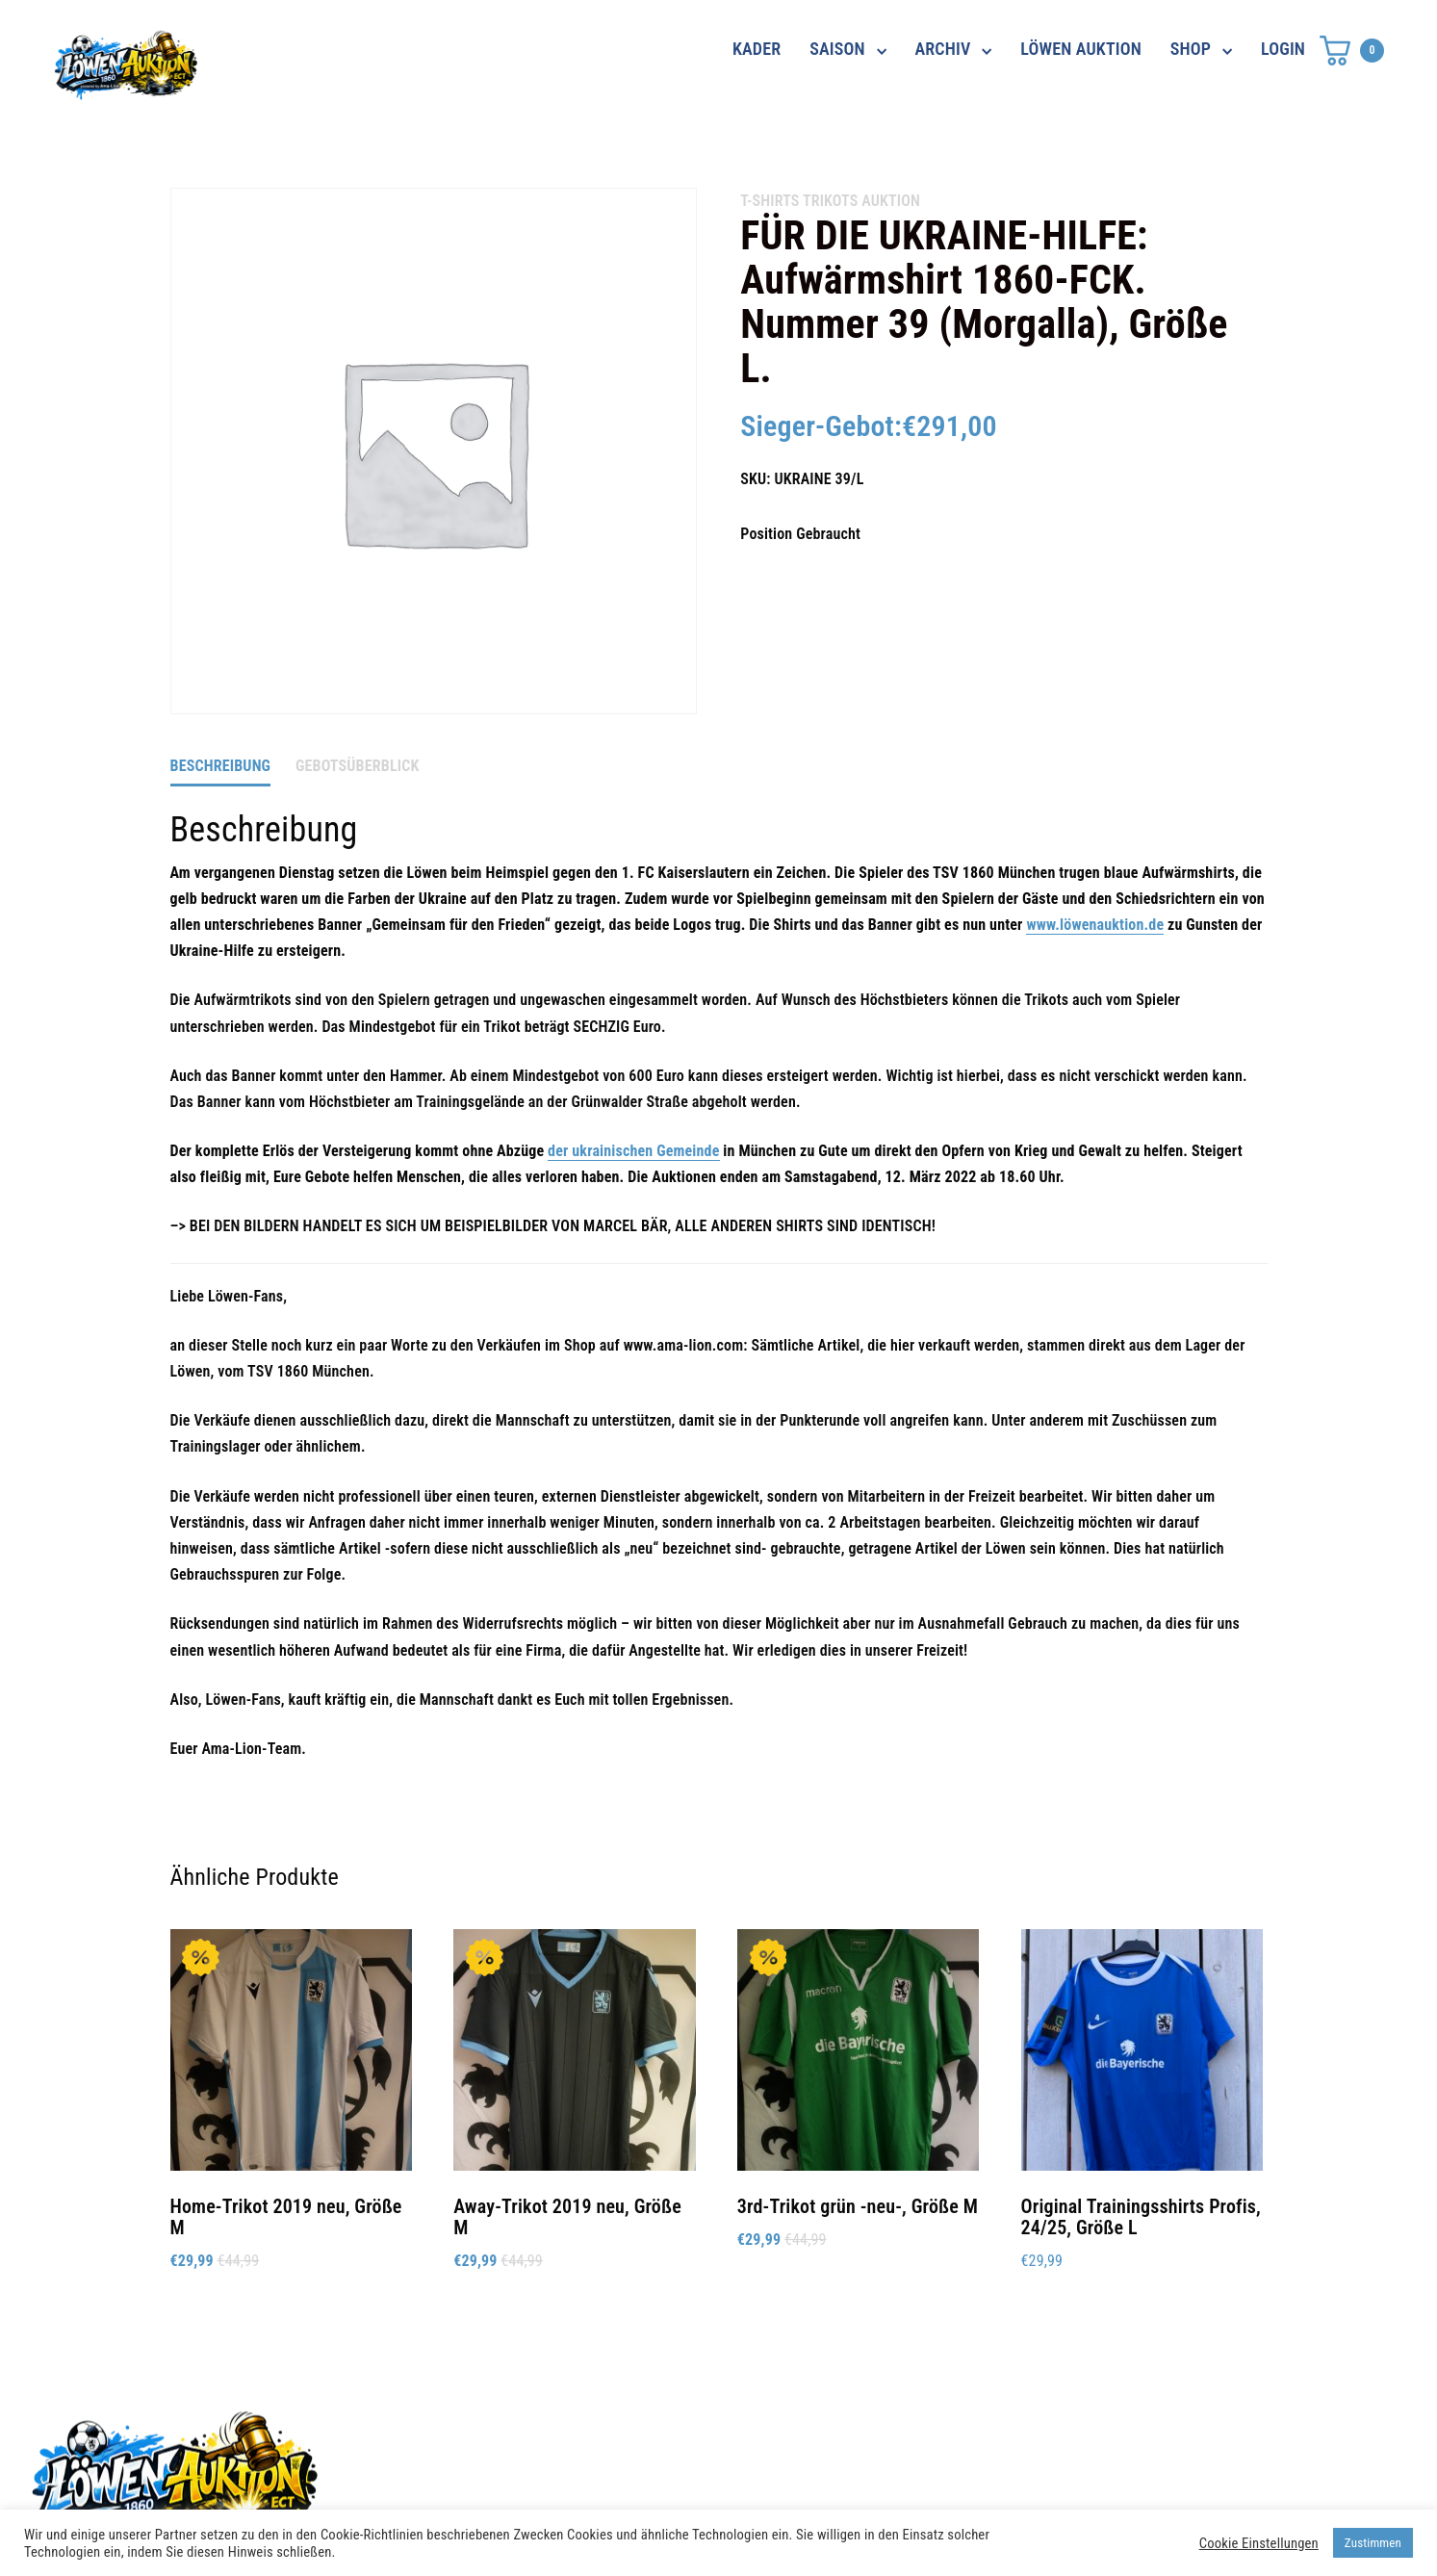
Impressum (1007, 2469)
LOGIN (1283, 49)
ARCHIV (943, 49)
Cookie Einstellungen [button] (1259, 2543)
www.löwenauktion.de (1095, 924)
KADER (756, 49)
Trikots (830, 201)
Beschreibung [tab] (220, 766)
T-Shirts (769, 201)
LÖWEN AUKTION (1081, 49)
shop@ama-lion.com (574, 2469)
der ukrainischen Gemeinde (633, 1151)
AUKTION (890, 201)
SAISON (837, 49)
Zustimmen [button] (1373, 2543)
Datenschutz (1013, 2434)
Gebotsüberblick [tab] (357, 766)
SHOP (1190, 49)
